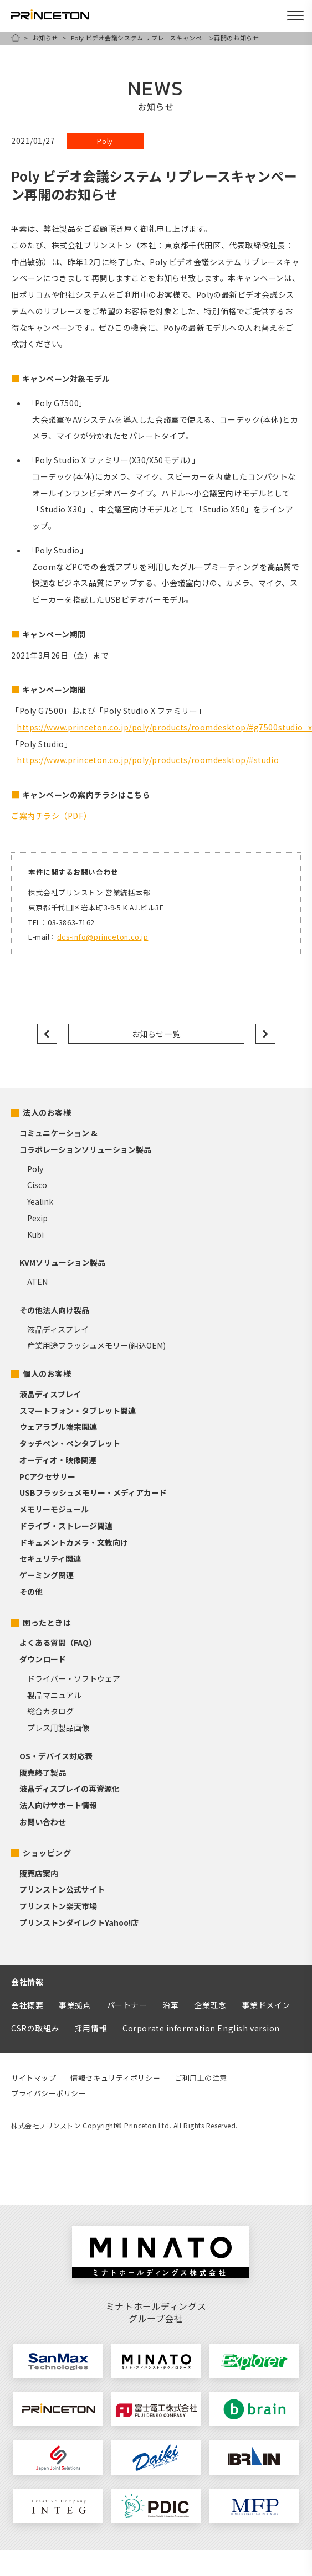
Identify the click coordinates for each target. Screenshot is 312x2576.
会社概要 (27, 2004)
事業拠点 (75, 2004)
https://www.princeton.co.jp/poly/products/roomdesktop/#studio (148, 759)
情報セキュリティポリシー (115, 2077)
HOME (15, 37)
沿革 (170, 2004)
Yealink (40, 1201)
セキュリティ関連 (50, 1558)
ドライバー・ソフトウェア (73, 1678)
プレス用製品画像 (58, 1727)
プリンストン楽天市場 (58, 1905)
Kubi (35, 1234)
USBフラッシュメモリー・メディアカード (93, 1492)
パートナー (127, 2004)
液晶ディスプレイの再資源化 (69, 1788)
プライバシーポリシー (48, 2093)
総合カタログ (50, 1711)
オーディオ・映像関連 (57, 1459)
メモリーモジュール (54, 1509)
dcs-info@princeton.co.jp (102, 936)
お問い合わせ (42, 1821)
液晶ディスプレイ (58, 1329)
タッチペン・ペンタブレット (69, 1443)
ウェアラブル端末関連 (58, 1426)
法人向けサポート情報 (58, 1805)
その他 (31, 1591)
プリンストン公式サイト (62, 1889)
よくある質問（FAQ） (57, 1642)
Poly (35, 1168)
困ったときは (47, 1622)
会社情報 (27, 1981)
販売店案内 (38, 1873)
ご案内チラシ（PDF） (51, 815)
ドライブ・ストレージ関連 (65, 1525)
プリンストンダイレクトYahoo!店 (79, 1922)
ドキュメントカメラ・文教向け (73, 1542)
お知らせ (45, 37)
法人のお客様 (47, 1112)
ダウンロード (42, 1659)
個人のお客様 (47, 1373)
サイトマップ (33, 2077)
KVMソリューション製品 (62, 1262)
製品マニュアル (54, 1695)
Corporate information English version (201, 2028)
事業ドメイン (266, 2004)
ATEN (37, 1281)
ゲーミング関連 (46, 1574)
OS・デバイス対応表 (56, 1755)
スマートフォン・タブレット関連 (77, 1410)
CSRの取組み (35, 2028)
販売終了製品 (42, 1772)
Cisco (37, 1184)
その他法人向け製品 (54, 1309)
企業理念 (210, 2004)
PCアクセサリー (47, 1476)
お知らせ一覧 (156, 1033)
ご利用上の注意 (201, 2077)
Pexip (37, 1218)
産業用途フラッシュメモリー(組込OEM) (96, 1345)
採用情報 (91, 2028)
